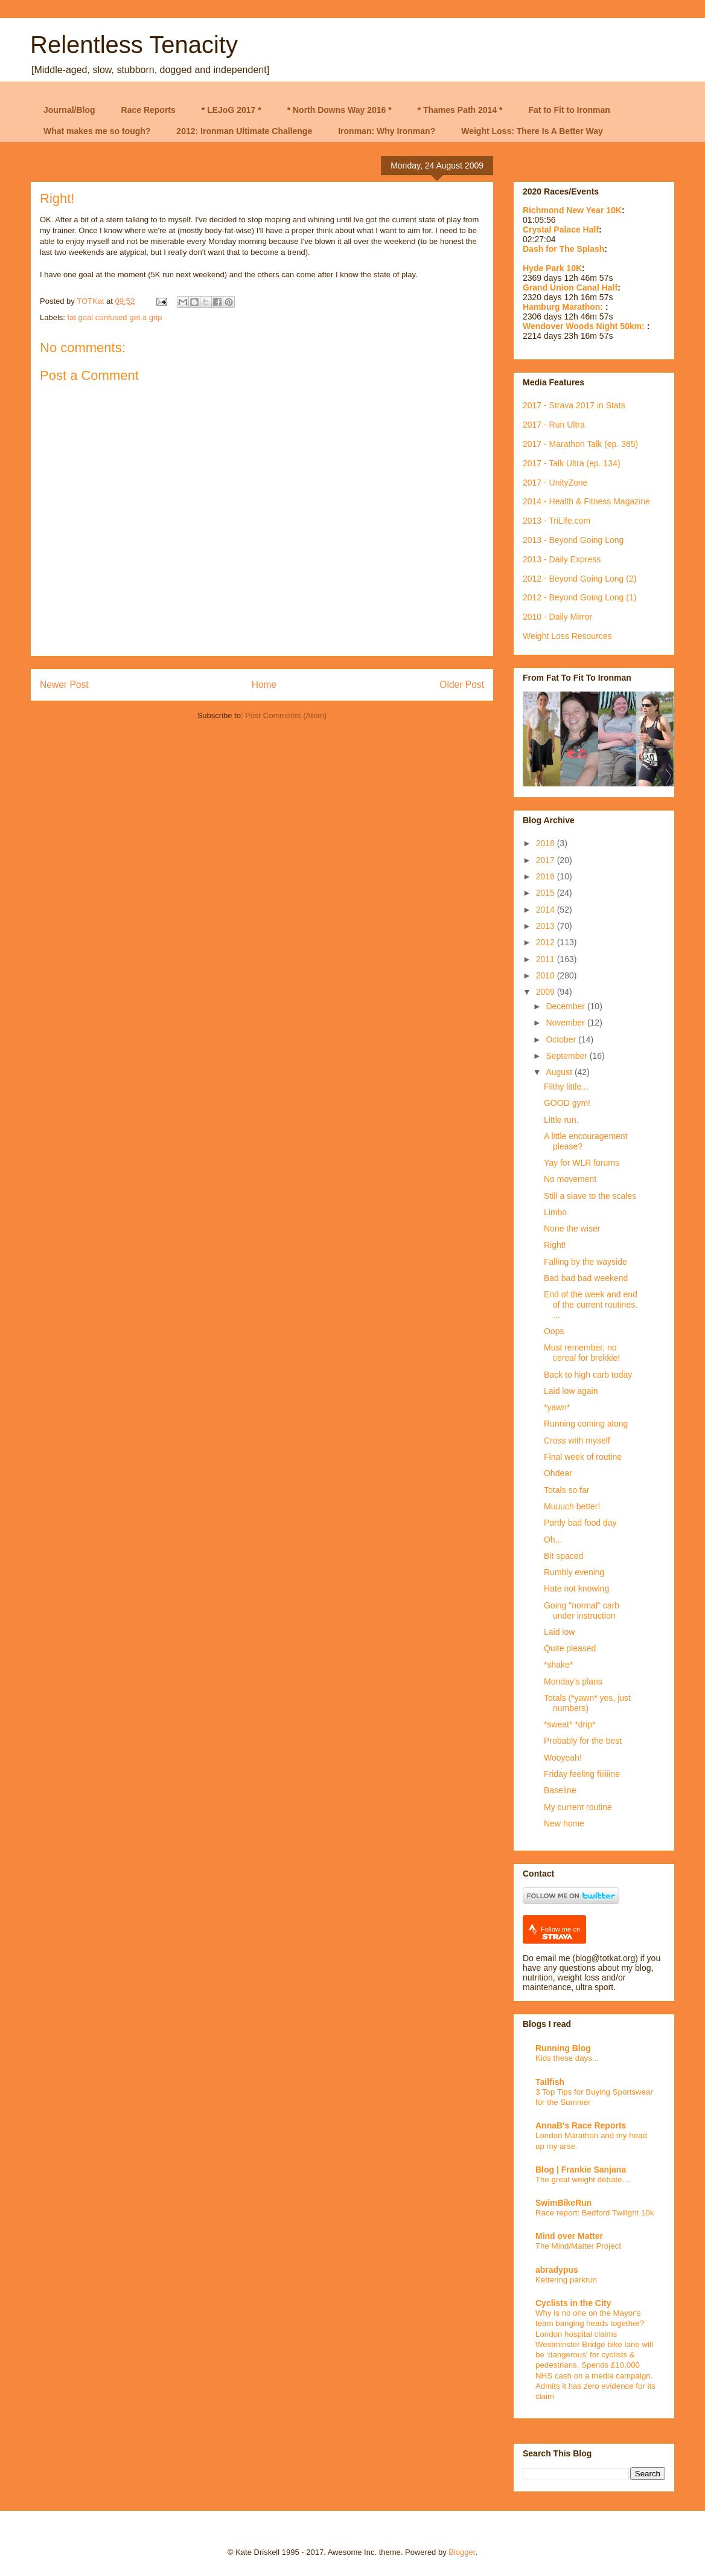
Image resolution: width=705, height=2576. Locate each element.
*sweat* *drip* (570, 1724)
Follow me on (560, 1933)
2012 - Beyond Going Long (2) (579, 578)
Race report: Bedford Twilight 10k (594, 2212)
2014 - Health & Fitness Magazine (586, 501)
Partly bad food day (580, 1522)
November (566, 1022)
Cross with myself (577, 1440)
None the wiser (572, 1228)
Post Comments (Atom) (286, 715)
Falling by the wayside (585, 1262)
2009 (546, 992)
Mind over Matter (569, 2236)
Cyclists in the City (573, 2303)
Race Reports (148, 110)
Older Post (461, 684)
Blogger (461, 2552)
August (560, 1072)
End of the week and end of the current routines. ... (590, 1305)
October (562, 1039)
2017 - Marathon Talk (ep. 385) (580, 444)
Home (264, 684)
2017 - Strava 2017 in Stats (574, 405)
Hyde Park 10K (552, 268)
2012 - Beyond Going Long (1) (579, 597)
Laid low (559, 1632)
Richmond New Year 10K (572, 210)
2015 (546, 893)
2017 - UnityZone (555, 482)
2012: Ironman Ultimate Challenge (244, 131)
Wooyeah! (563, 1757)
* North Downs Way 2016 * (339, 110)
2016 (546, 876)
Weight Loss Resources (567, 636)
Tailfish (549, 2082)
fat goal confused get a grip (115, 317)
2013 (546, 926)
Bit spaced (563, 1556)
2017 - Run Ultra (554, 424)
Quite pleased (570, 1648)
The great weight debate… (582, 2179)
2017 (546, 860)
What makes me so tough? (96, 131)
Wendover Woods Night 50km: (585, 326)
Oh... (553, 1539)
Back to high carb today (588, 1375)
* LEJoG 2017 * (231, 110)
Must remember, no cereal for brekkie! (582, 1353)
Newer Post (64, 684)
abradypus (556, 2270)
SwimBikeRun (563, 2203)
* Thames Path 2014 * (460, 110)
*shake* (558, 1664)
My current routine (578, 1807)
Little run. (561, 1120)
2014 (546, 909)
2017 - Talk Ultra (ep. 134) (571, 463)
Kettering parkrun (566, 2279)
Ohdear (558, 1473)
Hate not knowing (576, 1588)
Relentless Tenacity (134, 44)
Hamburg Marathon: (564, 307)
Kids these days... (567, 2058)
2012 (546, 942)
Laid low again (571, 1391)
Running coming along (586, 1423)
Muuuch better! (572, 1506)
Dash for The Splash (563, 249)
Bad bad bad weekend (586, 1278)
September (567, 1056)
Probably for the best (583, 1741)
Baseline (560, 1790)
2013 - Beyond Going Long (573, 540)
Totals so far (566, 1490)
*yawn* (557, 1407)
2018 (546, 843)
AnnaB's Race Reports (580, 2125)
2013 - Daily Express (562, 559)
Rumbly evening (574, 1572)
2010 (546, 975)
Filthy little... (566, 1086)
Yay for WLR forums (581, 1163)
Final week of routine (583, 1457)
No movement (570, 1179)
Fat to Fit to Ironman (569, 110)
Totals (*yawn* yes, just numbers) (587, 1703)
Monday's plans (573, 1681)
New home (564, 1823)
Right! (555, 1245)
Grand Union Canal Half (570, 287)
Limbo (555, 1212)
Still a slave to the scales (590, 1196)
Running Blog (563, 2048)
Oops (554, 1331)
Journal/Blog (69, 110)
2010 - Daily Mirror (557, 617)
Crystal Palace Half (561, 229)
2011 (546, 959)
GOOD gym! (567, 1103)
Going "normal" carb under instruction (581, 1610)
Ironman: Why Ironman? (386, 131)
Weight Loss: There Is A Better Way (532, 131)
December (566, 1006)
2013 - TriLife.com (556, 520)
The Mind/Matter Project (578, 2245)
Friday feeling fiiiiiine (582, 1774)
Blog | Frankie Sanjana (580, 2169)
